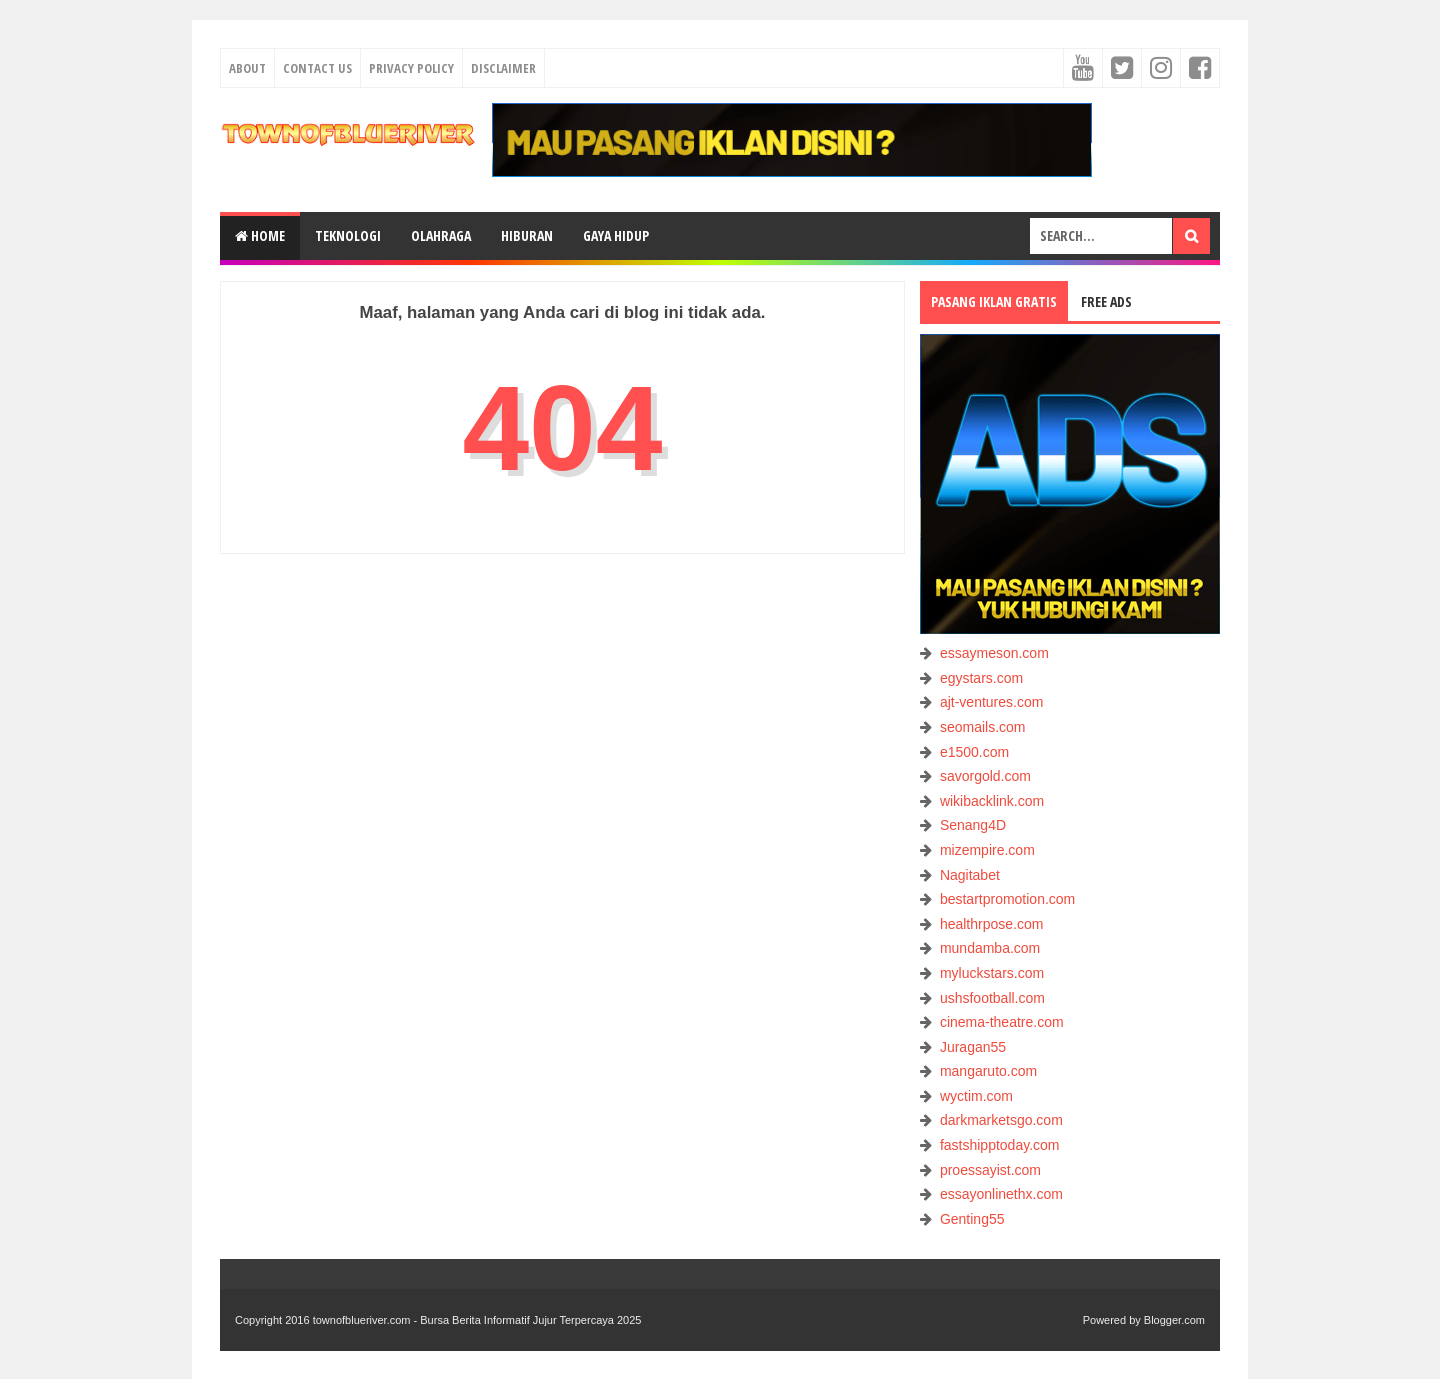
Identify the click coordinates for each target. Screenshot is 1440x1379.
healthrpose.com (992, 924)
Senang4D (973, 825)
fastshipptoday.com (1000, 1145)
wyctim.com (976, 1096)
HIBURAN (527, 235)
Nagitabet (970, 875)
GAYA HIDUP (616, 235)
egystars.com (981, 678)
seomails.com (983, 727)
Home (260, 235)
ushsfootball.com (992, 998)
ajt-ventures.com (991, 702)
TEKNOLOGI (348, 235)
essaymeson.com (994, 653)
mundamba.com (990, 948)
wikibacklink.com (992, 801)
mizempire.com (987, 850)
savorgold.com (985, 776)
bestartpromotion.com (1007, 899)
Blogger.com (1174, 1320)
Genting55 (972, 1219)
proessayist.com (990, 1170)
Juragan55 (973, 1047)
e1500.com (974, 752)
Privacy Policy (411, 68)
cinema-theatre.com (1002, 1022)
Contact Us (317, 68)
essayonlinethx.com (1001, 1194)
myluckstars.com (992, 973)
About (247, 68)
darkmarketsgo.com (1001, 1120)
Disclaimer (503, 68)
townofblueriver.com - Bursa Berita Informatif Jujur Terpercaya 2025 (477, 1320)
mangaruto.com (988, 1071)
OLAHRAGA (441, 235)
